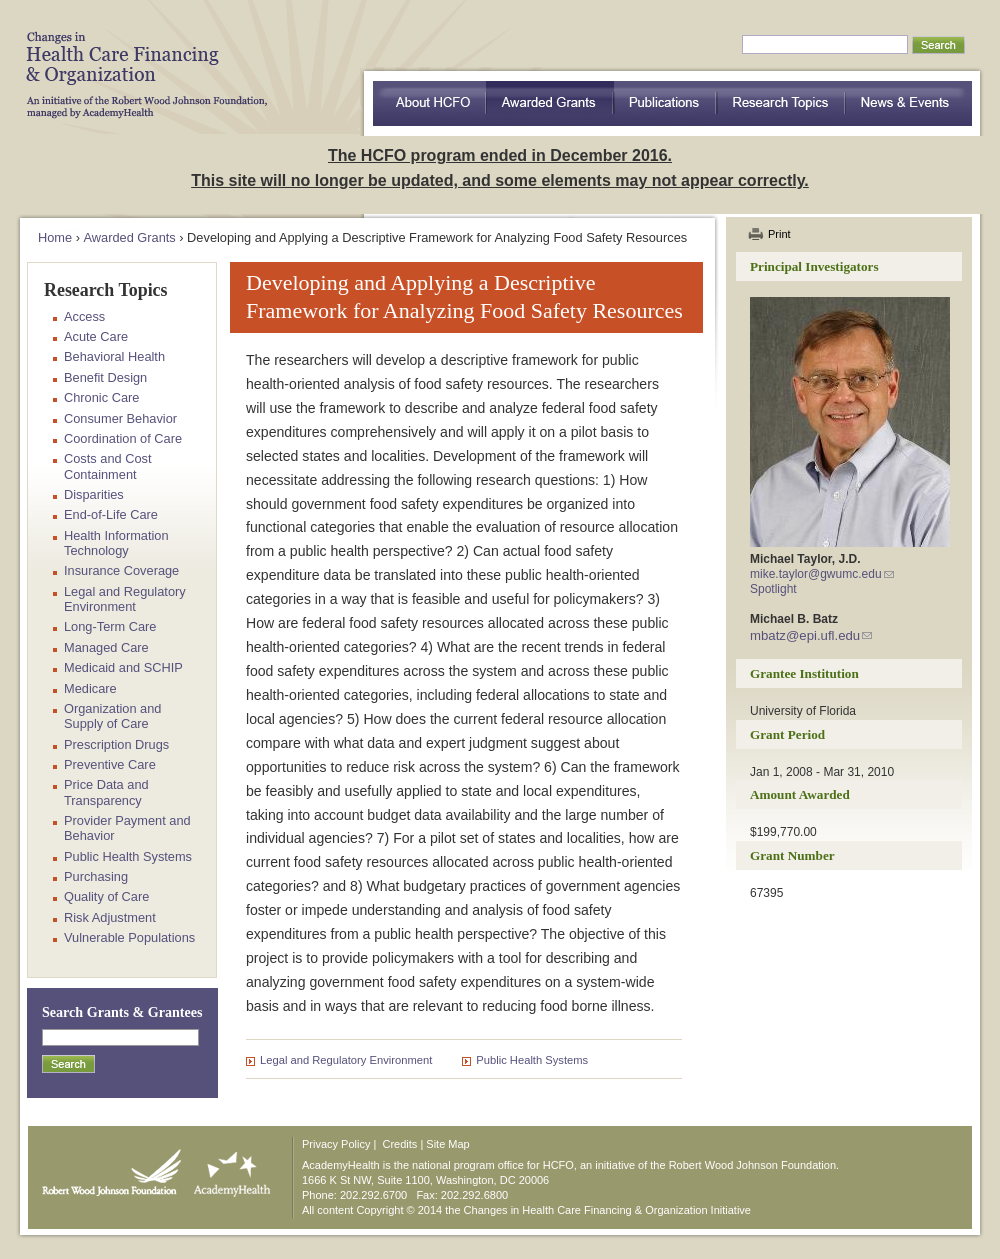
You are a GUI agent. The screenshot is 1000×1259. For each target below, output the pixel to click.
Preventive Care (110, 764)
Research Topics (781, 103)
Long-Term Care (110, 626)
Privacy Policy (336, 1144)
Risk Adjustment (110, 917)
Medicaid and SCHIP (123, 667)
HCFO (140, 60)
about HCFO (429, 103)
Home (55, 237)
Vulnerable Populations (129, 937)
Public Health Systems (532, 1060)
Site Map (447, 1144)
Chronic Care (101, 397)
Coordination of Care (123, 438)
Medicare (90, 688)
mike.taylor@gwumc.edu (816, 574)
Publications (665, 103)
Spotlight (773, 589)
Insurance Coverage (121, 570)
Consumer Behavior (120, 418)
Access (84, 316)
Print (779, 234)
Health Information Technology (116, 543)
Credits (400, 1144)
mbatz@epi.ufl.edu (805, 635)
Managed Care (106, 647)
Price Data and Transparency (106, 792)
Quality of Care (106, 896)
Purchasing (96, 876)
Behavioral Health (114, 356)
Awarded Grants (550, 103)
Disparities (94, 494)
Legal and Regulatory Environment (346, 1060)
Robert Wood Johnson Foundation (106, 1168)
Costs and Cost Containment (108, 466)
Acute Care (96, 336)
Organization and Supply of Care (112, 716)
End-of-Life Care (111, 514)
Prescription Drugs (116, 744)
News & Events (909, 103)
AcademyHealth (227, 1168)
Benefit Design (105, 377)
